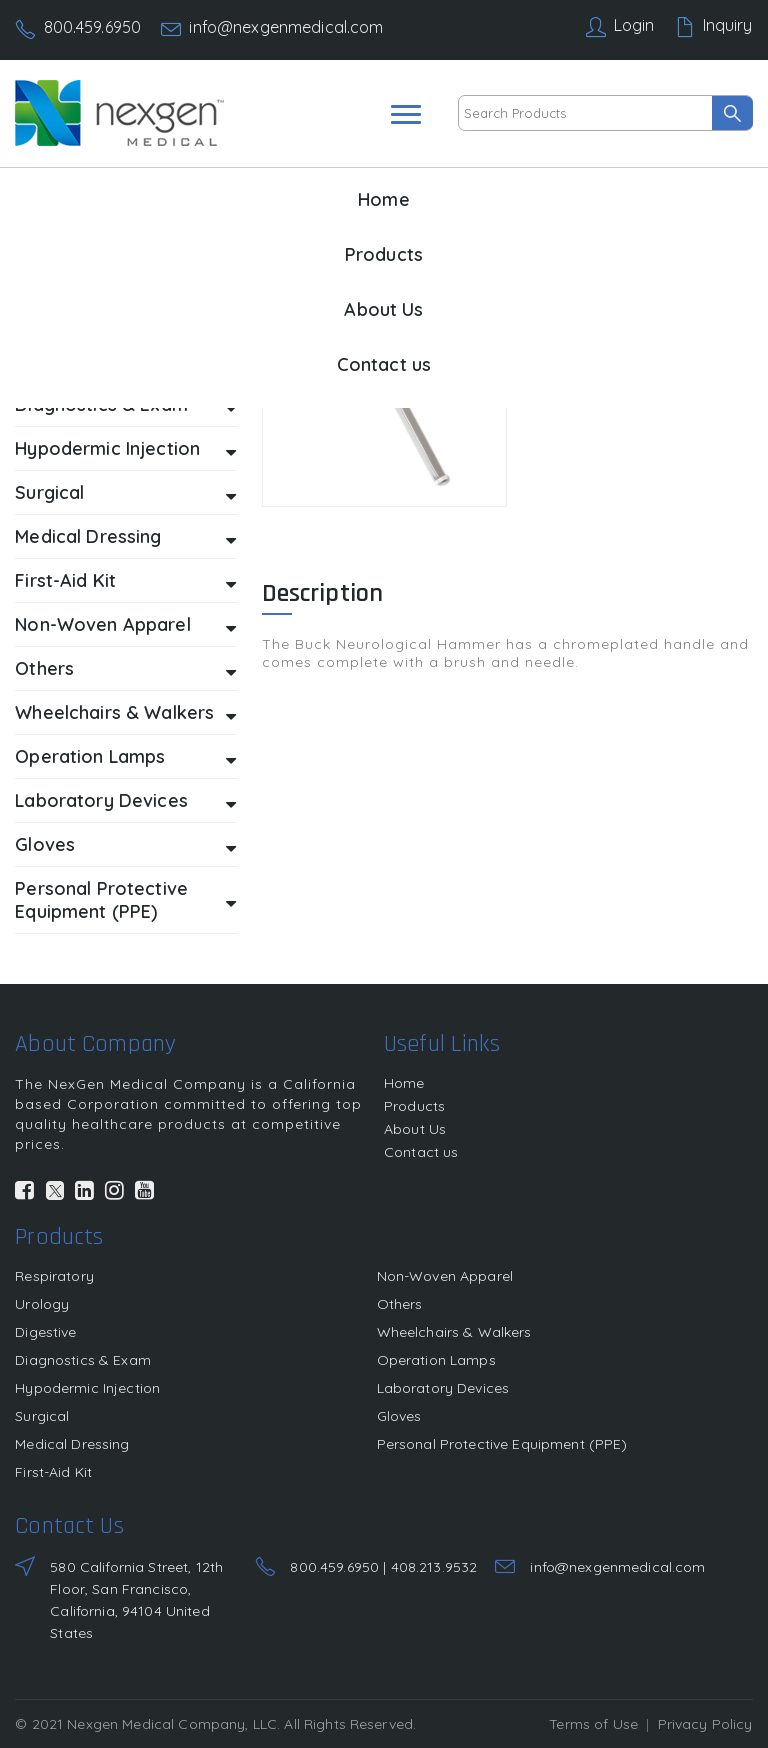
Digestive (45, 1332)
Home (384, 199)
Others (125, 669)
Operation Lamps (125, 757)
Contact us (384, 364)
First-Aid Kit (125, 581)
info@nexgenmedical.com (286, 27)
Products (384, 254)
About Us (383, 309)
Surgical (125, 493)
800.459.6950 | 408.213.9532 (383, 1567)
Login (634, 25)
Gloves (125, 845)
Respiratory (54, 1276)
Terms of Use (593, 1724)
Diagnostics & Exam (83, 1360)
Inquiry (728, 25)
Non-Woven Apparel (125, 625)
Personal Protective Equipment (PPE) (125, 900)
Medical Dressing (125, 537)
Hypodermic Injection (125, 449)
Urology (42, 1304)
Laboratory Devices (125, 801)
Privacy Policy (705, 1724)
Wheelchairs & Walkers (125, 713)
